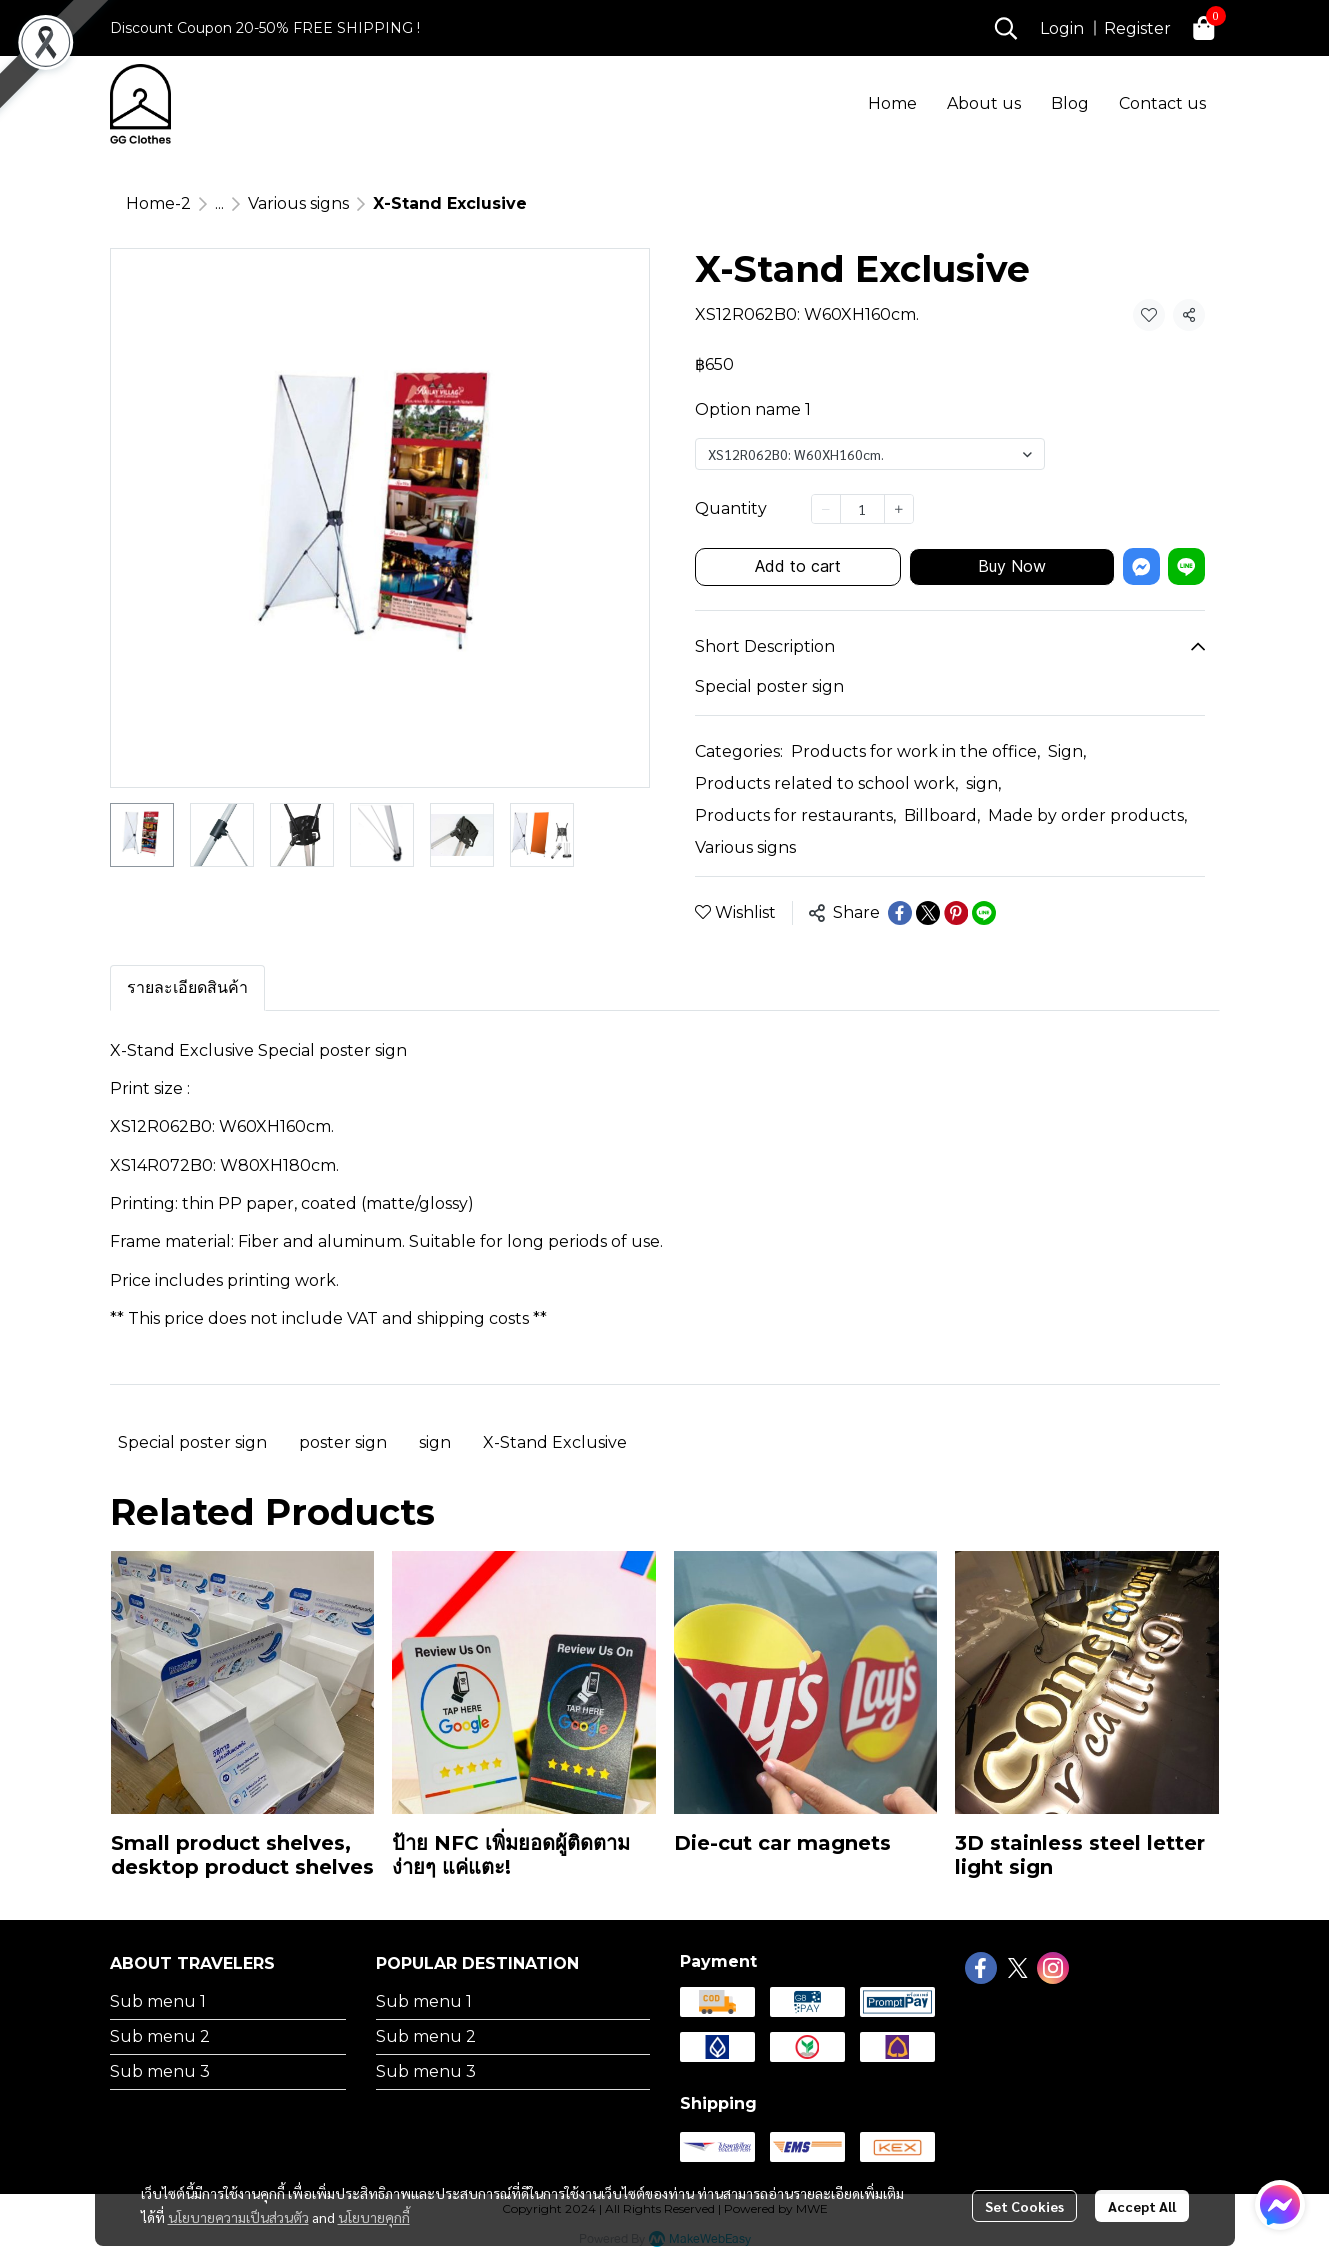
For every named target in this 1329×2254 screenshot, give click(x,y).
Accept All (1142, 2206)
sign (983, 783)
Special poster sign (192, 1442)
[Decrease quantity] (826, 509)
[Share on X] (928, 913)
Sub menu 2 (160, 2036)
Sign (1067, 751)
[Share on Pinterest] (956, 913)
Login (1062, 28)
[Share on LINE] (984, 913)
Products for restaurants (795, 815)
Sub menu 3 (160, 2071)
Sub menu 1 (158, 2001)
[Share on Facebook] (900, 913)
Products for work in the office (915, 751)
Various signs (298, 203)
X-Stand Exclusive (555, 1442)
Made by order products (1087, 815)
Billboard (942, 815)
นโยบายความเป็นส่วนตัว (238, 2217)
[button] (1006, 28)
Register (1137, 28)
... (219, 203)
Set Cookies (1024, 2206)
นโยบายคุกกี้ (374, 2217)
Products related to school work (826, 783)
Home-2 (158, 203)
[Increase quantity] (899, 509)
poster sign (343, 1442)
